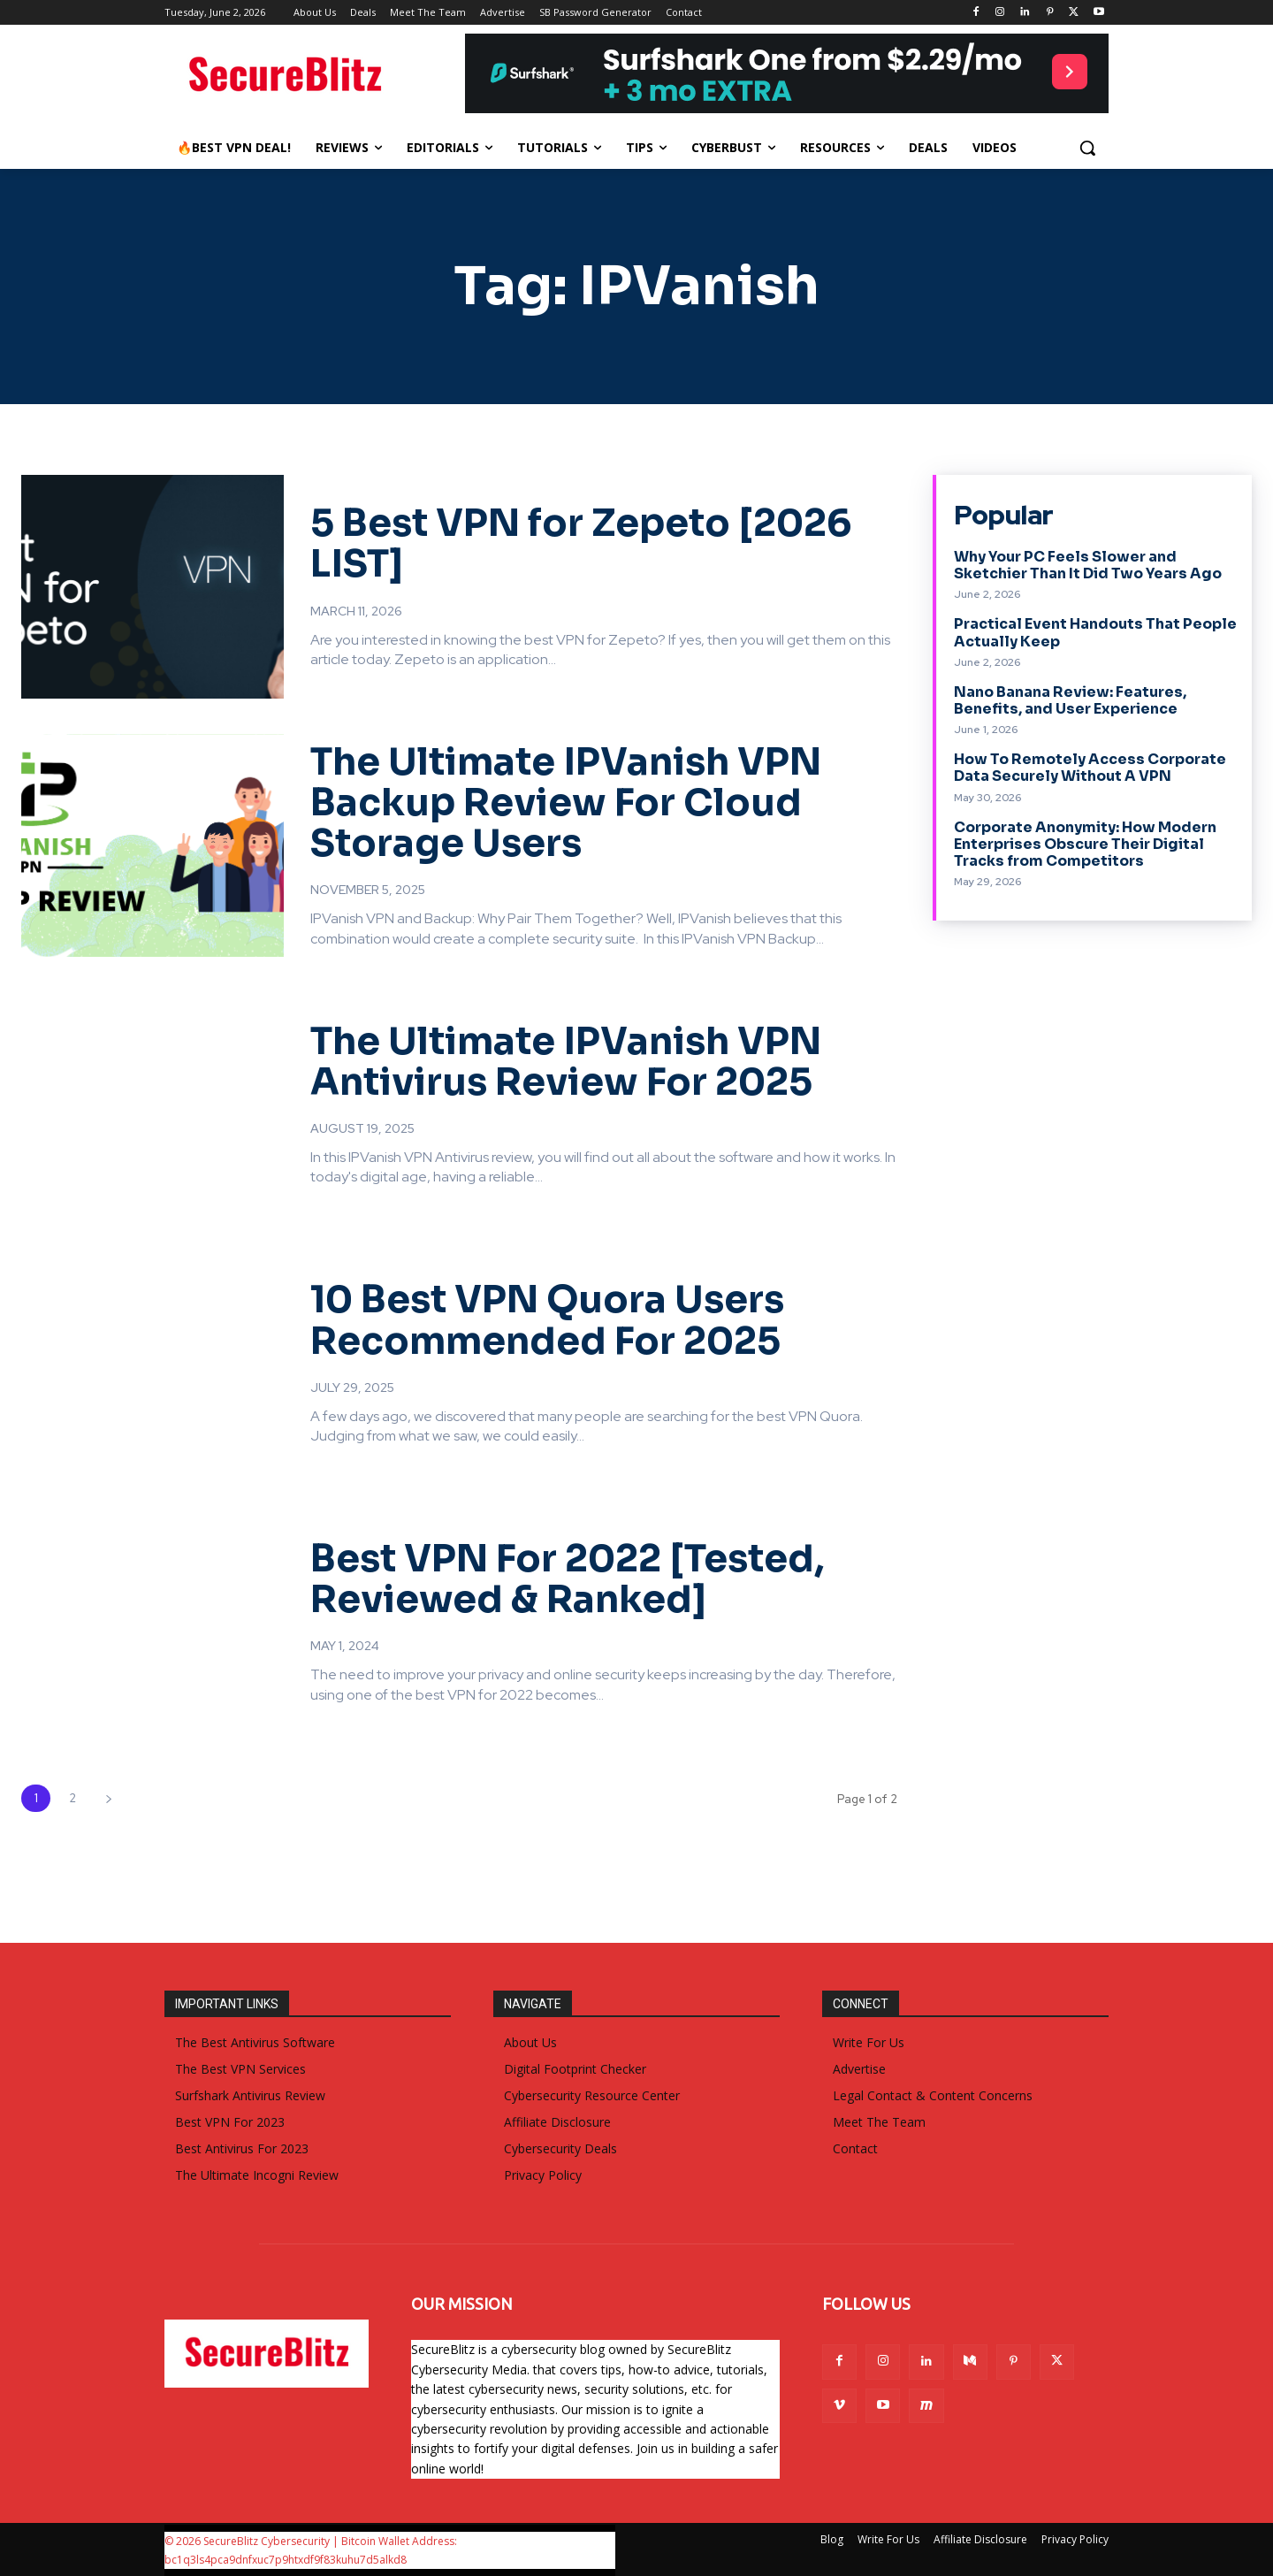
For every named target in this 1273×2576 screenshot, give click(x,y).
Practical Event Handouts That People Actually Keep (1095, 632)
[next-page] (108, 1798)
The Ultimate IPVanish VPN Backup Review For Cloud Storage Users (565, 802)
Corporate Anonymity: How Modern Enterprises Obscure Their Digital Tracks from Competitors (1085, 844)
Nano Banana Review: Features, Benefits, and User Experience (1070, 700)
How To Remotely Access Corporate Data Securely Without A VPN (1090, 767)
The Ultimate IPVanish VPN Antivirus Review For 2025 (565, 1061)
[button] (1087, 147)
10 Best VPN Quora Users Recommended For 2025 (547, 1320)
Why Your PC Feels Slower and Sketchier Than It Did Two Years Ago (1088, 565)
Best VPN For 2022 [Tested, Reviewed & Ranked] (567, 1579)
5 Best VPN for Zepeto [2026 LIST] (581, 543)
